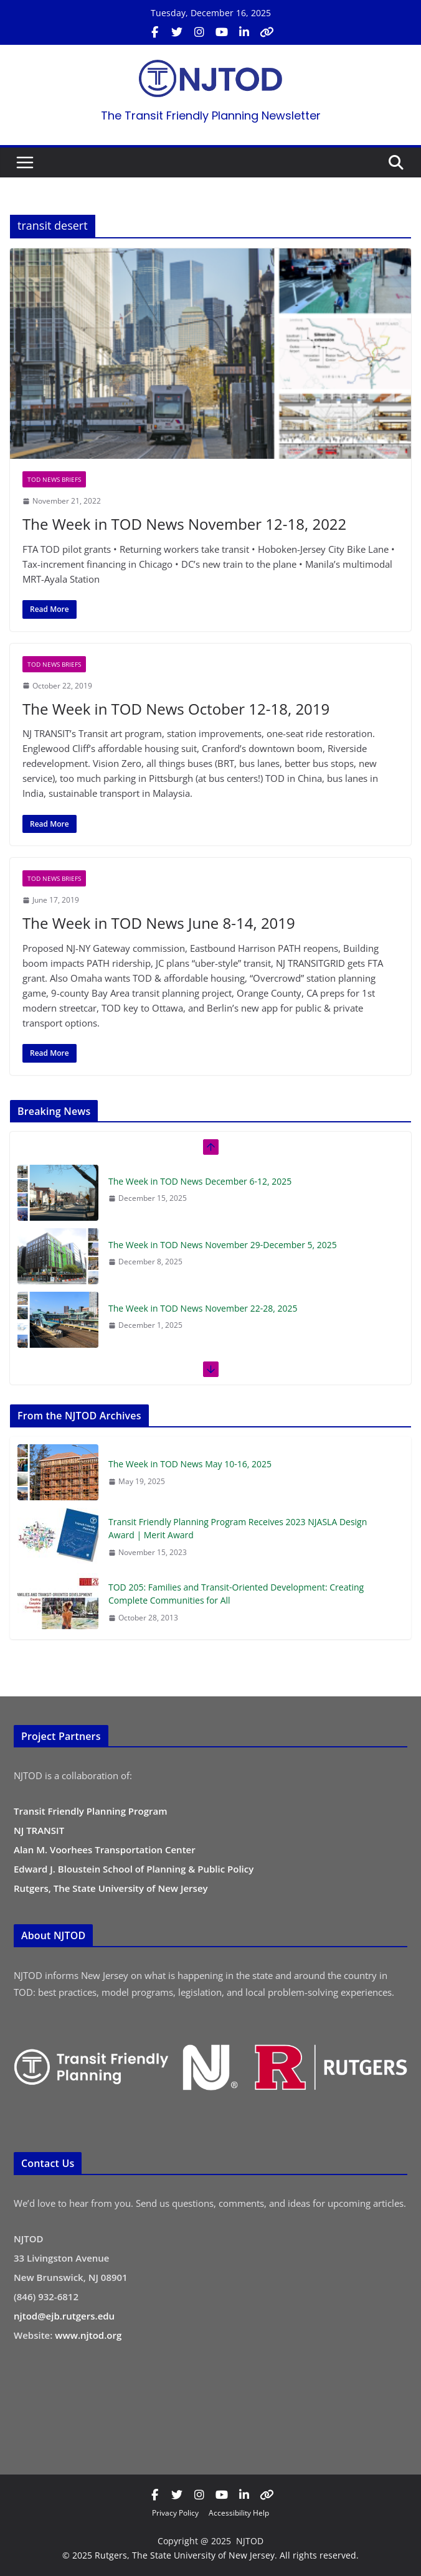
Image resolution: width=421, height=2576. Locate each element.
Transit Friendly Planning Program (91, 1811)
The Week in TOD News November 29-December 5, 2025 (222, 1245)
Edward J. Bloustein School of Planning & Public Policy (133, 1869)
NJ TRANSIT (39, 1830)
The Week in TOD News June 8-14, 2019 (158, 923)
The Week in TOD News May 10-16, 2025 (190, 1464)
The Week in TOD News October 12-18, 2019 (175, 708)
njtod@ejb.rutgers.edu (64, 2316)
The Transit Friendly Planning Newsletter (211, 115)
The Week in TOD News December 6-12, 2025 (199, 1181)
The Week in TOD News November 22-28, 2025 (203, 1308)
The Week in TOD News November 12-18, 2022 (184, 524)
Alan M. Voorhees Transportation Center (105, 1849)
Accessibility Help (239, 2513)
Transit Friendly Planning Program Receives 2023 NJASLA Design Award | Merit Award (237, 1528)
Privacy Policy (175, 2513)
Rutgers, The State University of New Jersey (111, 1888)
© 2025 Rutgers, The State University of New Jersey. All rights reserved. (210, 2555)
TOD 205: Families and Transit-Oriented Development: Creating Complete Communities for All (236, 1593)
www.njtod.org (88, 2335)
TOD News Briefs (54, 479)
